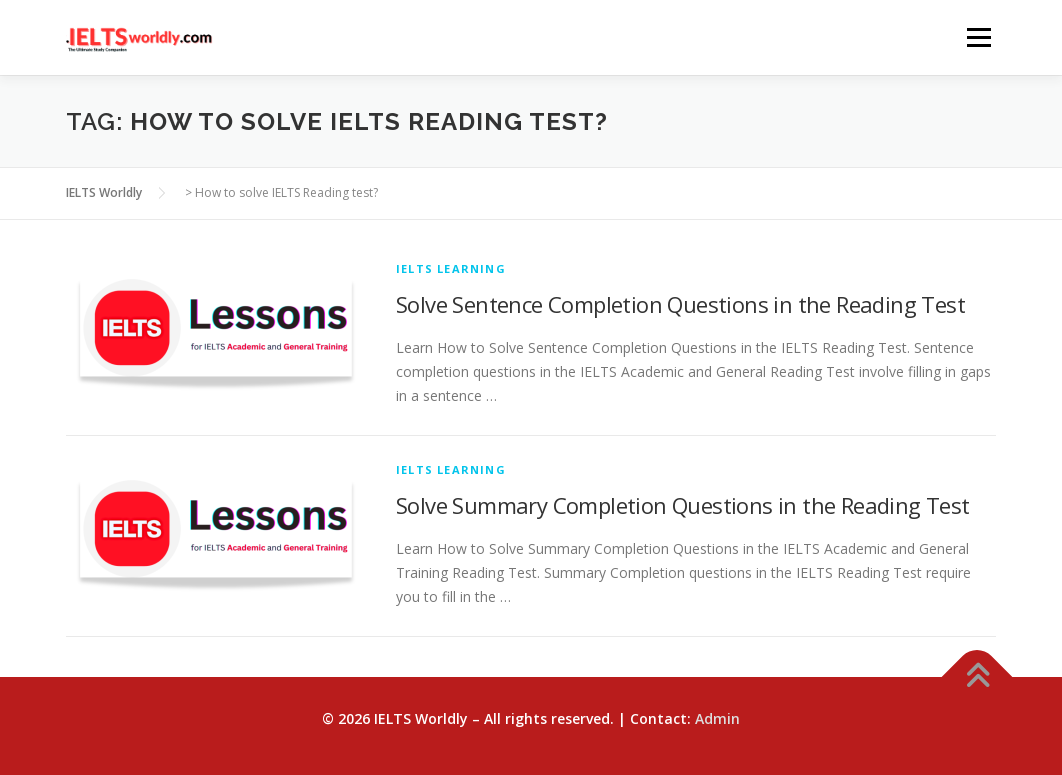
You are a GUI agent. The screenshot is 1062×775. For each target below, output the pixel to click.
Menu (978, 37)
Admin (717, 718)
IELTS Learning (451, 268)
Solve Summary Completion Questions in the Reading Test (683, 505)
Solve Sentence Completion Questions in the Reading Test (680, 304)
